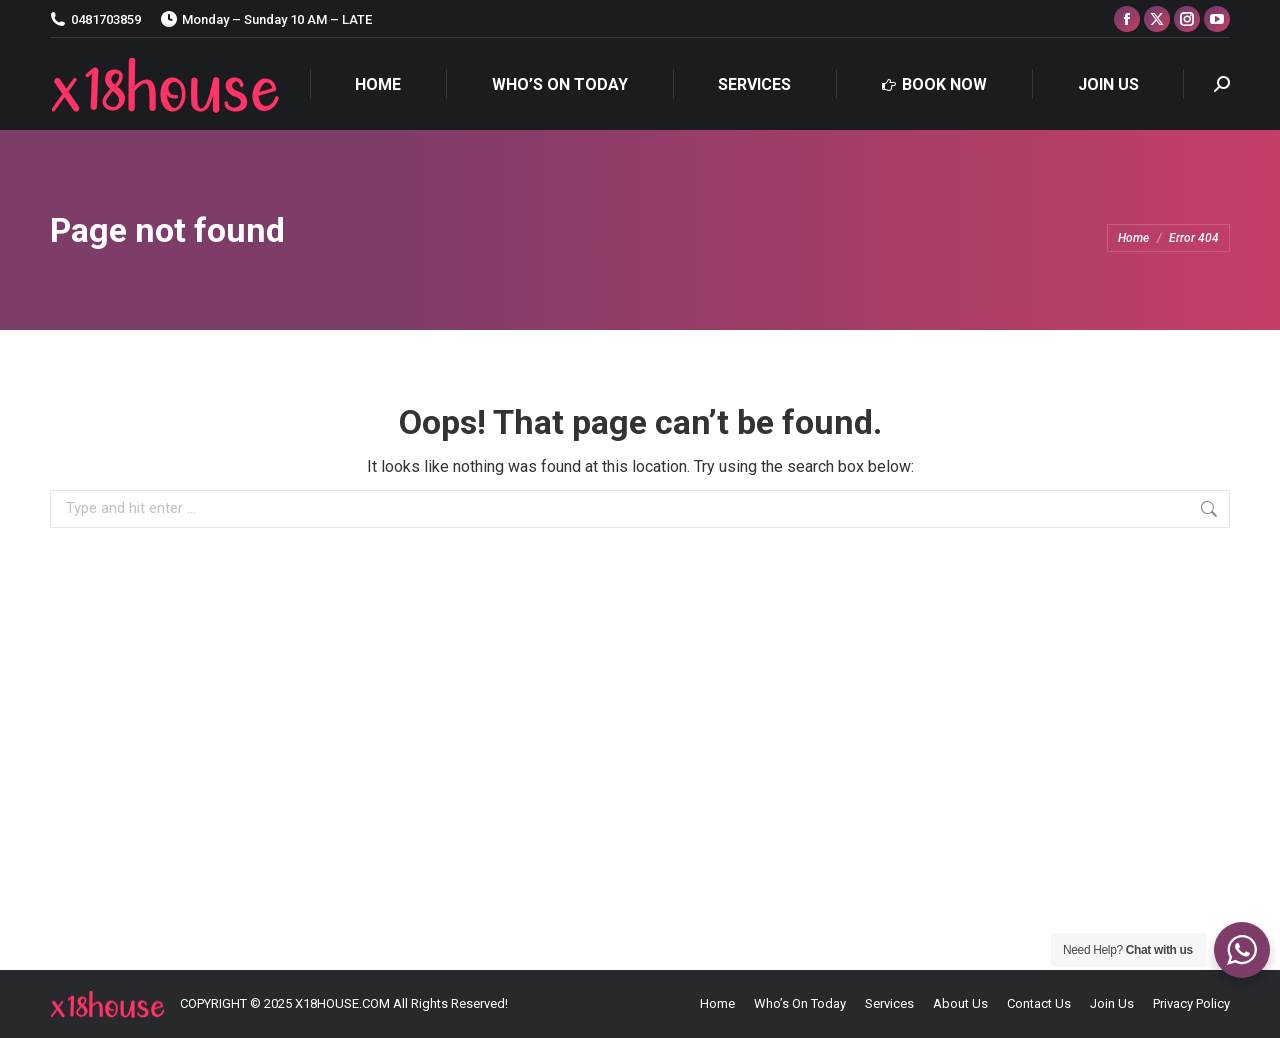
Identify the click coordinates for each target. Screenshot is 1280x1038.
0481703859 (95, 19)
